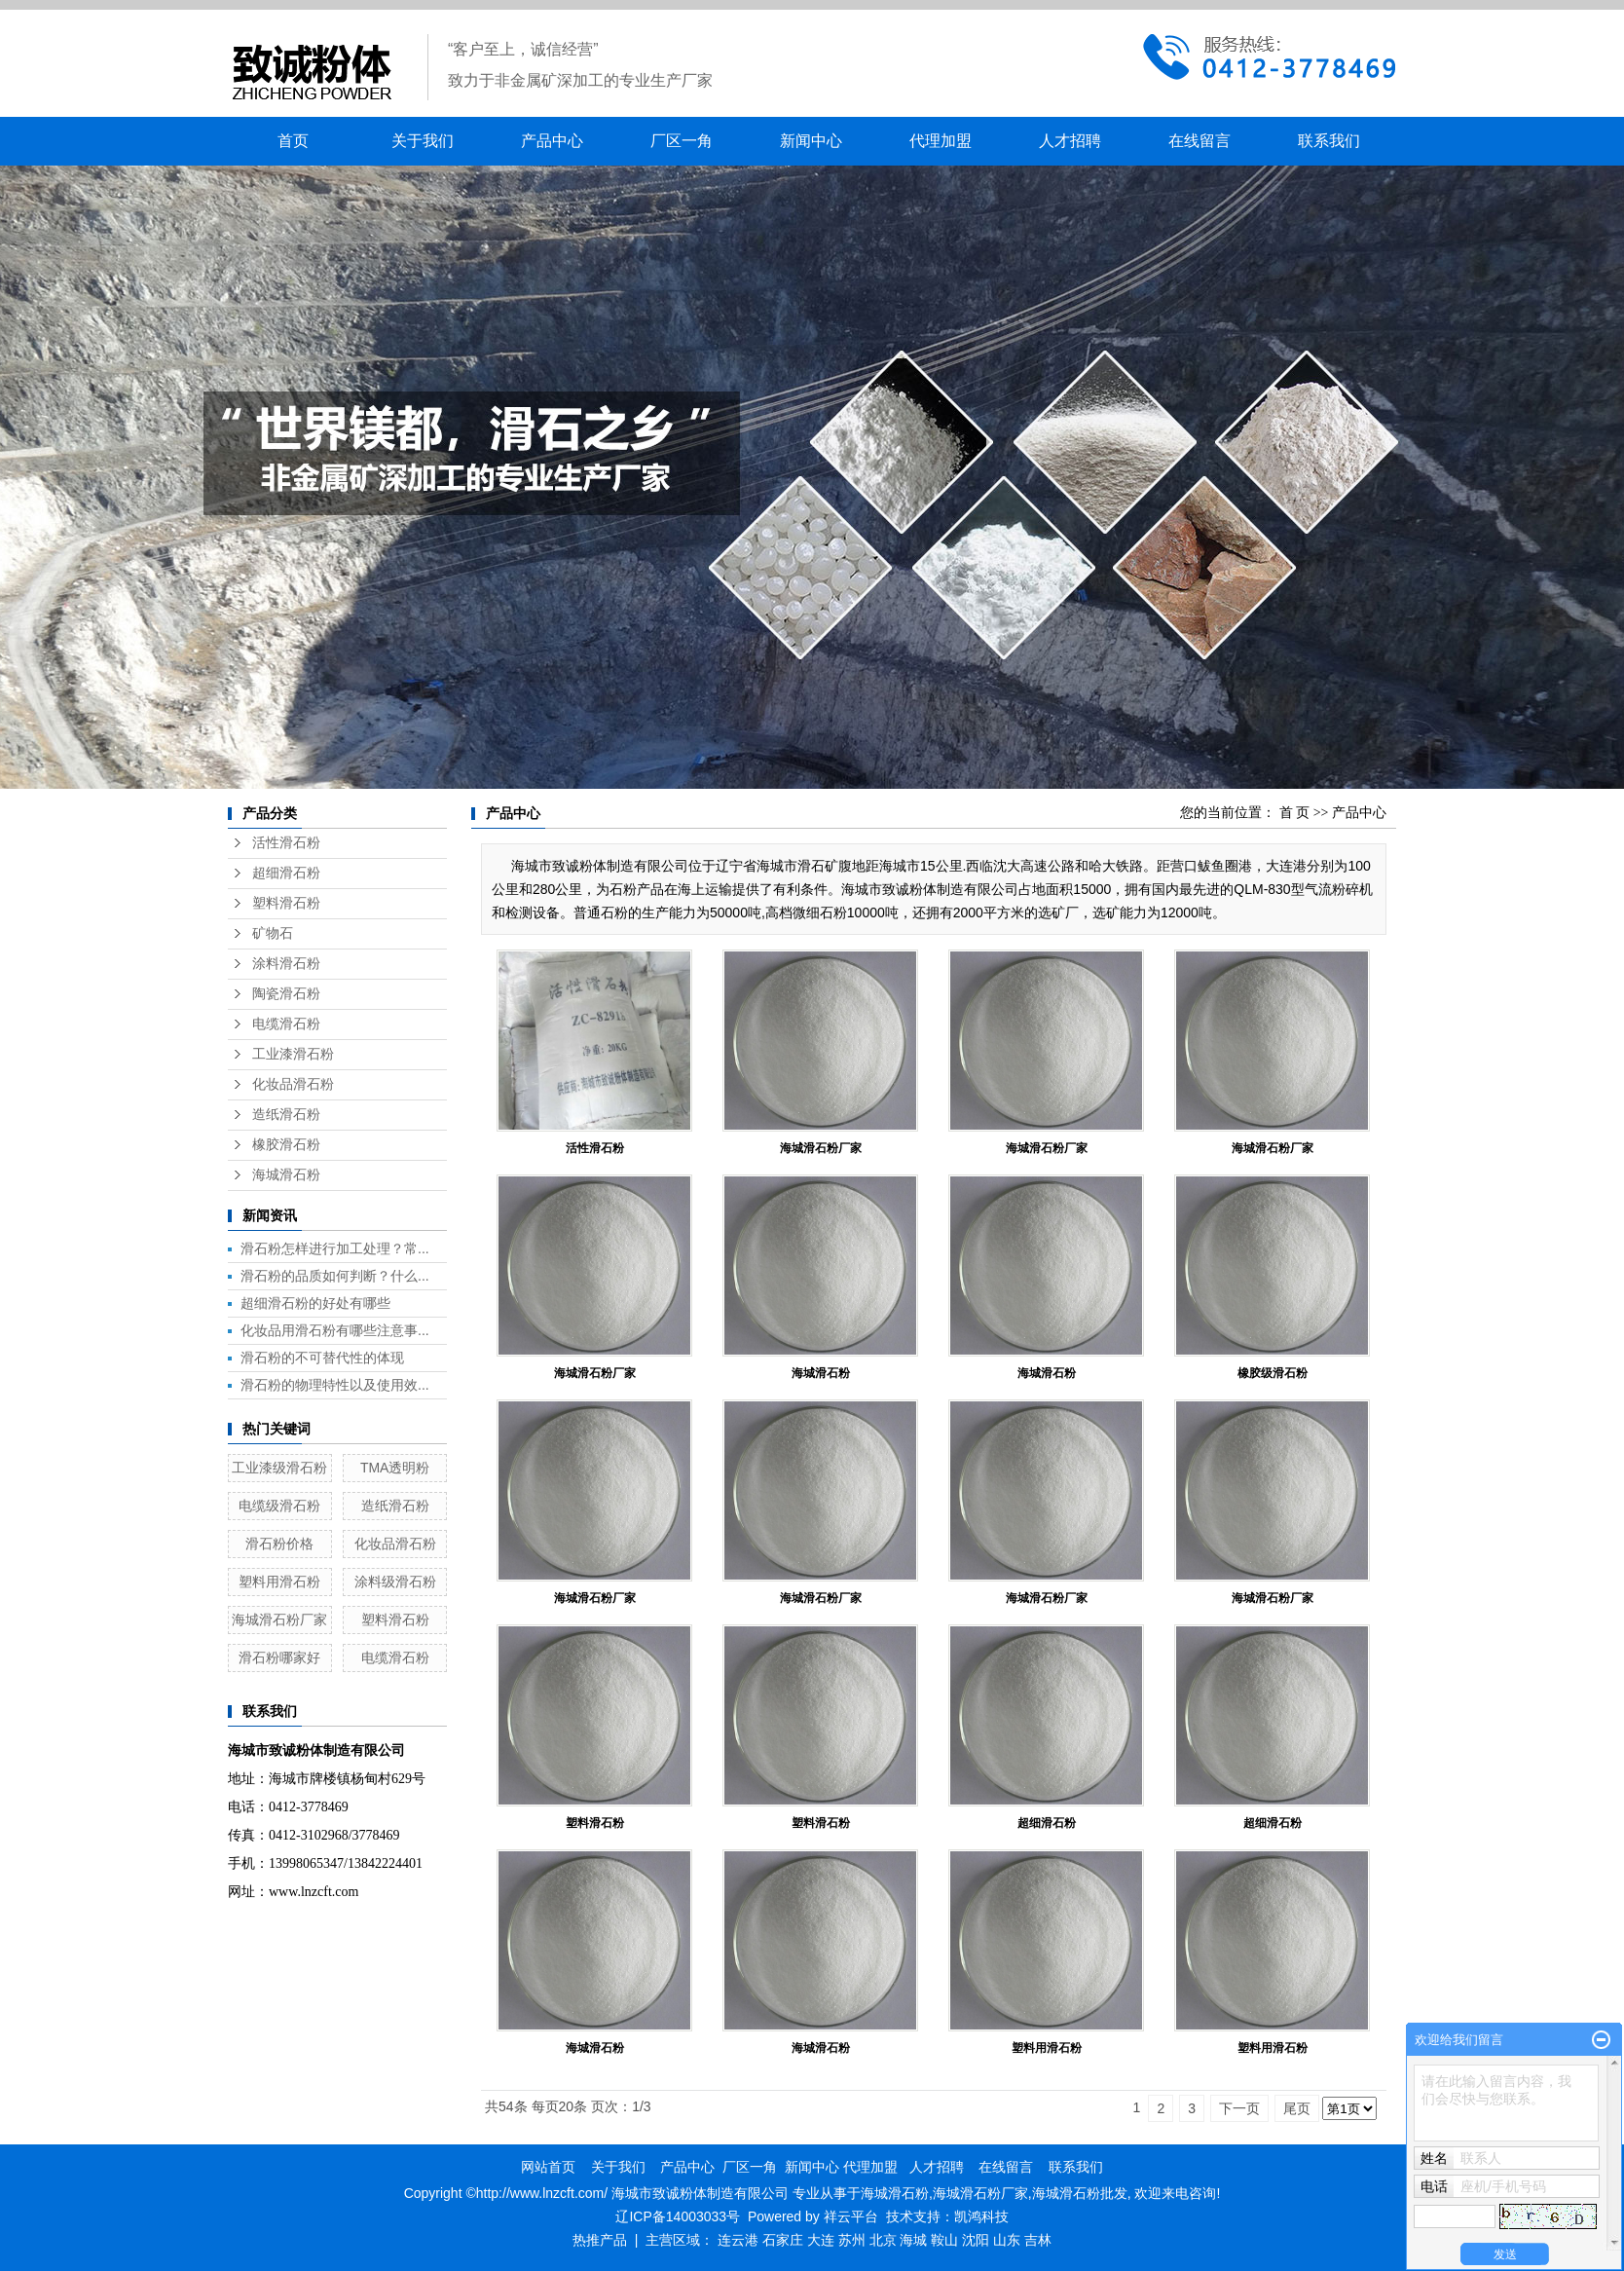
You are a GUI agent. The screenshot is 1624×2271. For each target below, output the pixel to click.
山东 (1006, 2240)
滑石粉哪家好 (279, 1657)
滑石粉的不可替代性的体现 (322, 1357)
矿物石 (272, 933)
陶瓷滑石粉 (286, 994)
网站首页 (548, 2167)
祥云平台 (851, 2216)
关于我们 (422, 140)
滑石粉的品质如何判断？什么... (334, 1276)
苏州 (852, 2240)
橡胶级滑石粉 (1272, 1373)
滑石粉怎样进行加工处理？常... (334, 1248)
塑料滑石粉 (286, 903)
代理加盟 (940, 140)
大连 (820, 2240)
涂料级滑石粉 (395, 1581)
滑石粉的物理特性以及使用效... (334, 1385)
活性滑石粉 (286, 843)
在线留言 (1199, 140)
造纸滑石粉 (286, 1114)
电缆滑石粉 (286, 1024)
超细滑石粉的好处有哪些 (315, 1303)
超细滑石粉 (286, 873)
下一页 (1239, 2108)
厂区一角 (681, 140)
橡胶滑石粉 (286, 1144)
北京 (883, 2240)
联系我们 (1329, 140)
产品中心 (552, 140)
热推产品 (599, 2240)
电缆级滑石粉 (279, 1505)
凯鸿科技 (981, 2216)
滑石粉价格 (279, 1543)
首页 (293, 140)
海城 (913, 2240)
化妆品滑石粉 (293, 1084)
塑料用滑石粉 (279, 1581)
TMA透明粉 (395, 1467)
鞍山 (944, 2240)
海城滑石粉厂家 (279, 1619)
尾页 (1296, 2108)
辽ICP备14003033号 (677, 2216)
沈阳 (975, 2240)
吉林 (1038, 2240)
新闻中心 (811, 140)
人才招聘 (1070, 140)
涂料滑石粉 (286, 963)
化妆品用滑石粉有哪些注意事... (334, 1330)
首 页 (1294, 812)
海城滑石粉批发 (1079, 2193)
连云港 (738, 2240)
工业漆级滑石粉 (279, 1467)
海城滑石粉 (286, 1175)
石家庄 (782, 2240)
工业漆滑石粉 (293, 1054)
